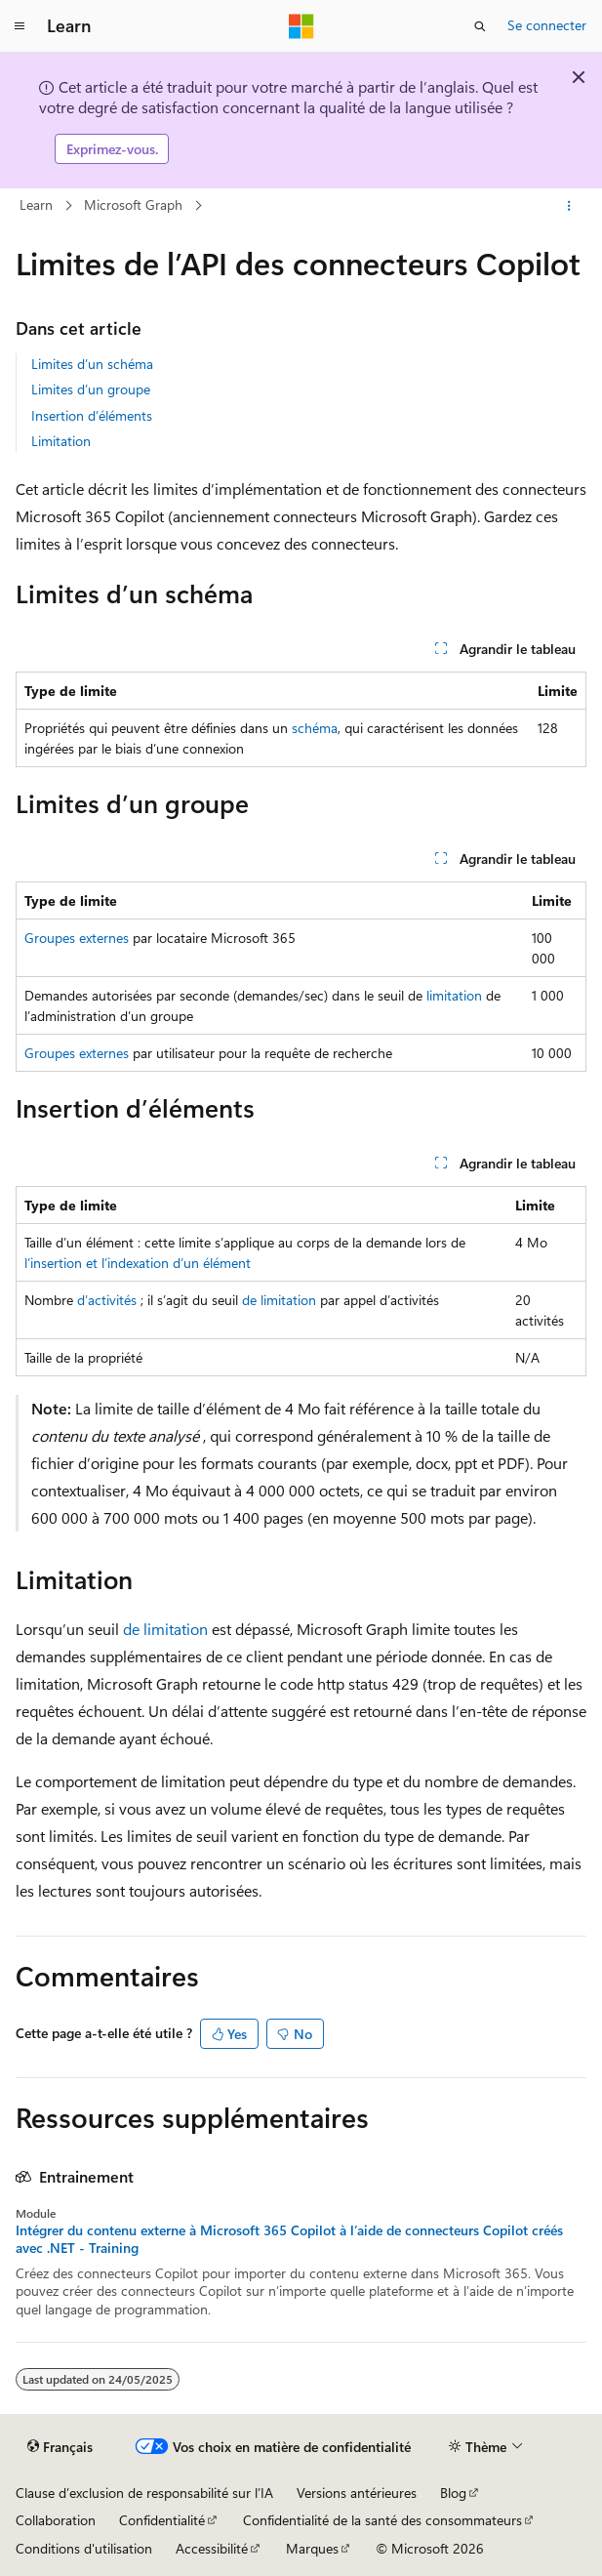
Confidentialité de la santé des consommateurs (382, 2520)
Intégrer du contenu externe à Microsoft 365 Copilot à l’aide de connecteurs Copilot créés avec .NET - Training (289, 2239)
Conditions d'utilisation (84, 2548)
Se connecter (546, 25)
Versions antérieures (357, 2492)
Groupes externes (76, 937)
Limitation (61, 440)
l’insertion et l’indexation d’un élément (137, 1262)
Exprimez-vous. (112, 149)
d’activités (107, 1299)
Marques (312, 2548)
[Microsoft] (301, 26)
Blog (453, 2492)
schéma (315, 727)
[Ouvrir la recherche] (480, 26)
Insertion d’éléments (91, 415)
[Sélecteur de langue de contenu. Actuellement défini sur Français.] (60, 2446)
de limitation (279, 1299)
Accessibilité (212, 2548)
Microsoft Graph (133, 204)
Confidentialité (162, 2520)
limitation (454, 995)
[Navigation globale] (19, 26)
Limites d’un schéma (92, 363)
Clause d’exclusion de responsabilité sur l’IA (144, 2492)
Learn (36, 204)
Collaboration (56, 2520)
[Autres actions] (569, 206)
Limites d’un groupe (90, 389)
